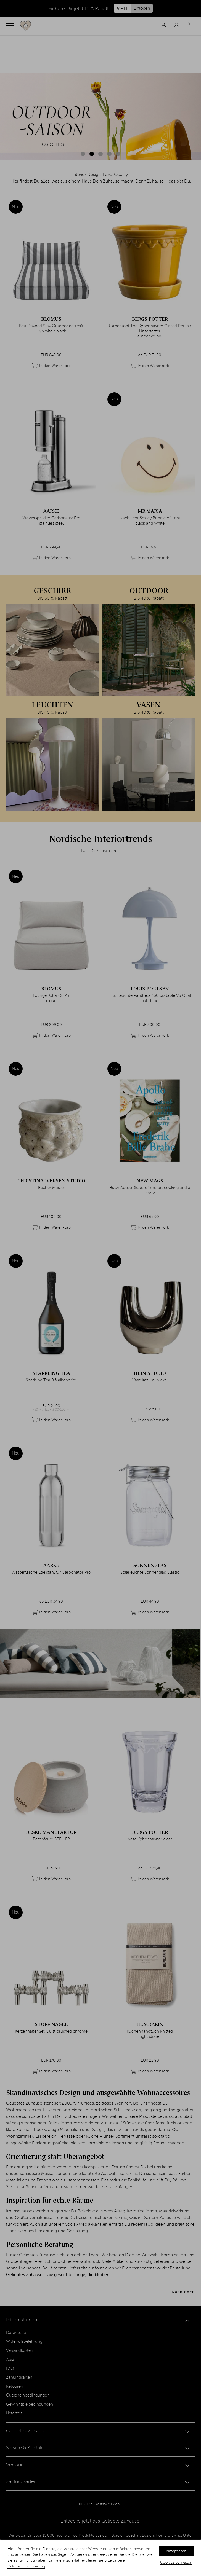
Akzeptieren (176, 2551)
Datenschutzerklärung (26, 2566)
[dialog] (100, 2558)
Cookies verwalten (176, 2562)
